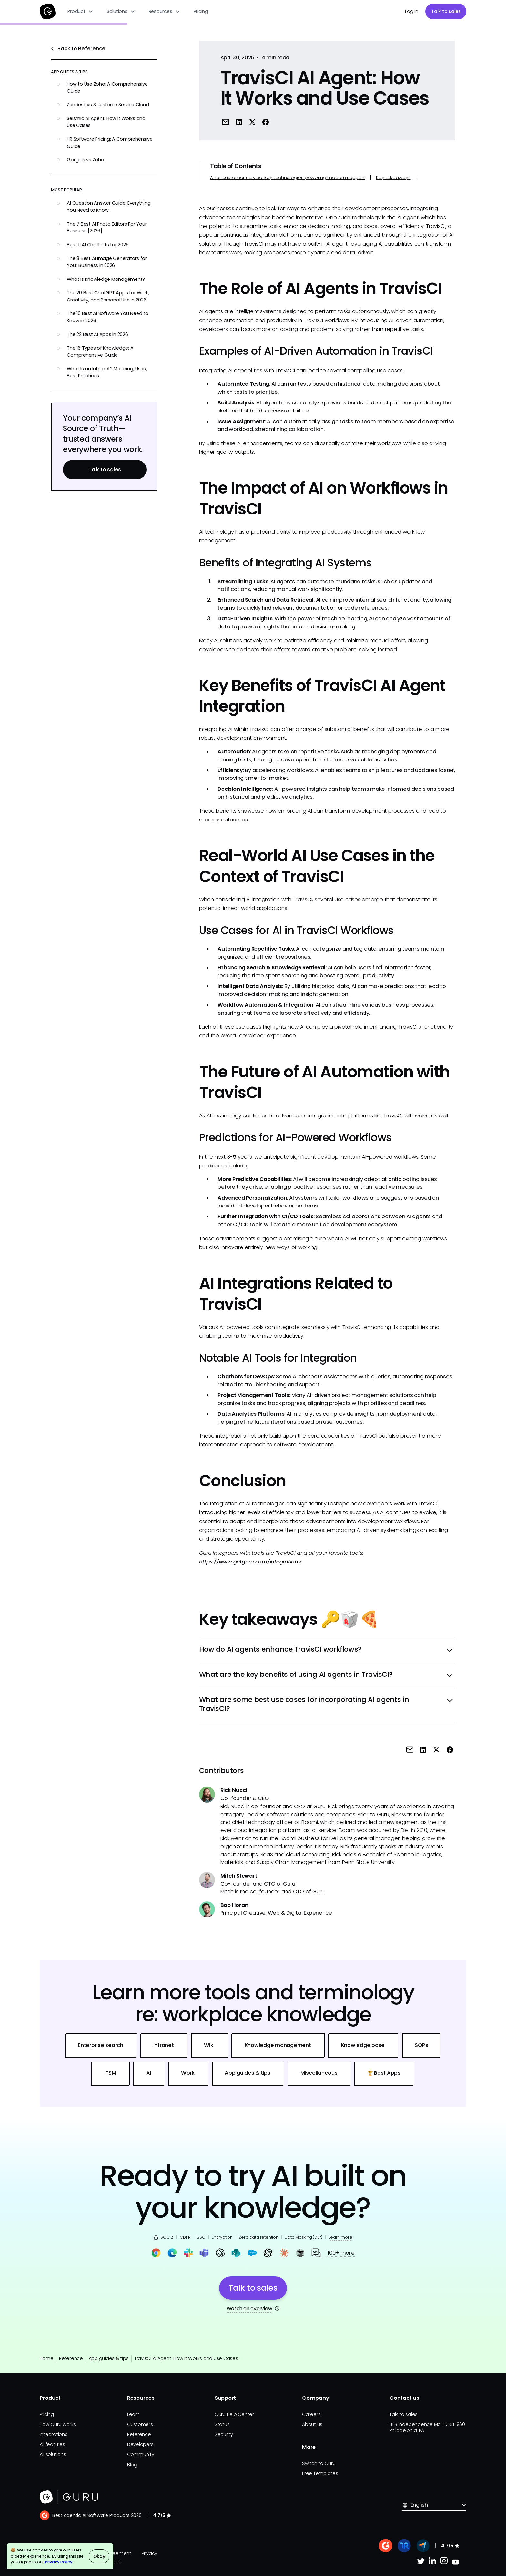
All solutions (53, 2454)
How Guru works (58, 2424)
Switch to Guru (319, 2463)
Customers (140, 2424)
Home (47, 2358)
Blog (132, 2464)
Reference (71, 2358)
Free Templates (320, 2473)
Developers (140, 2444)
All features (52, 2444)
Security (224, 2434)
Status (222, 2424)
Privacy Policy (58, 2562)
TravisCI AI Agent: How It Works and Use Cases (186, 2358)
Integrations (53, 2434)
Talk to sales (446, 11)
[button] (80, 11)
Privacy (149, 2553)
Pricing (201, 11)
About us (312, 2424)
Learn (133, 2414)
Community (140, 2454)
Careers (311, 2414)
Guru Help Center (234, 2414)
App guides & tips (109, 2358)
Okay (99, 2556)
